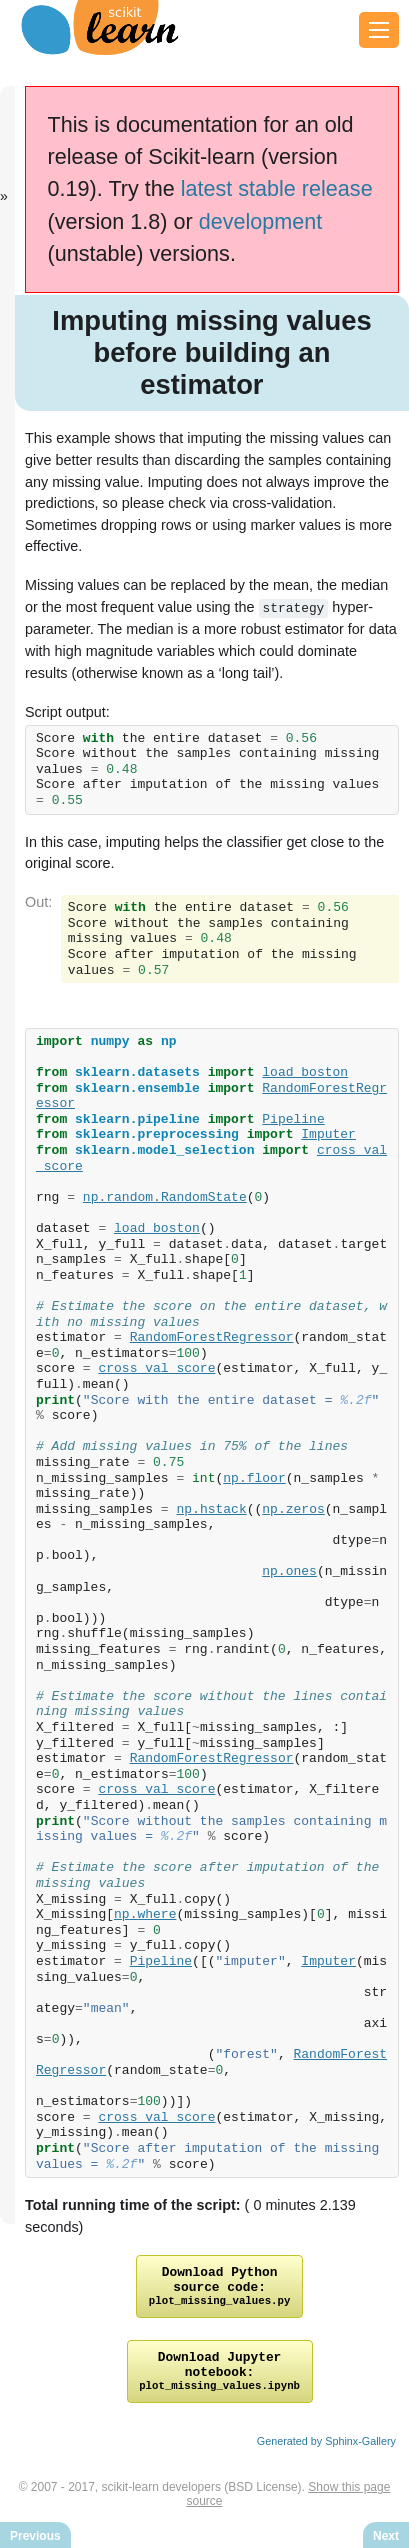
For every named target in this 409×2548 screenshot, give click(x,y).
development (261, 221)
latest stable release (277, 188)
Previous (35, 2536)
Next (386, 2536)
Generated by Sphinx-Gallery (326, 2456)
